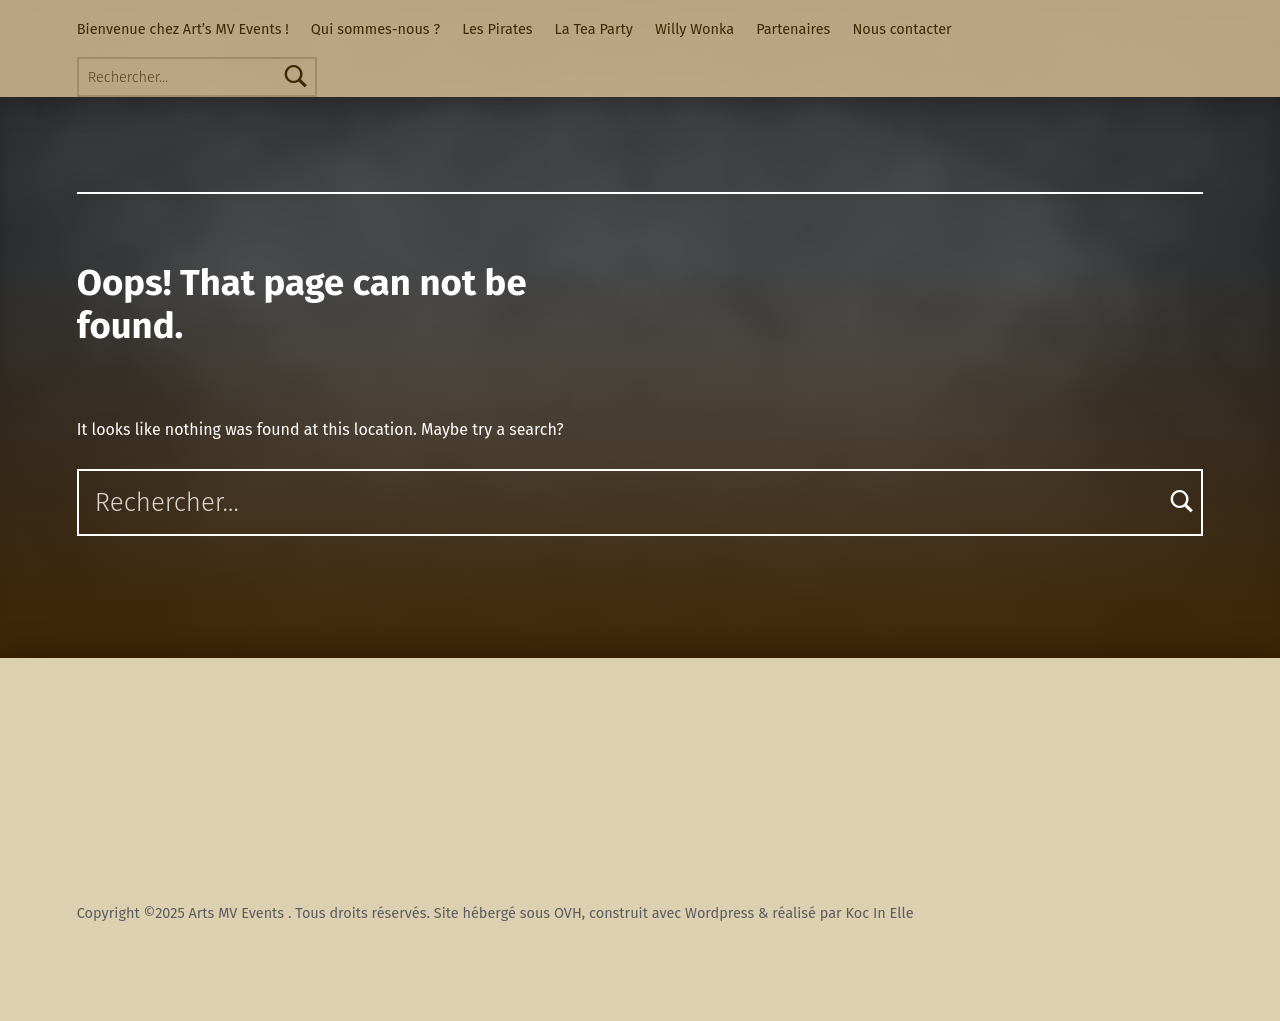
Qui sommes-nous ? (375, 29)
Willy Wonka (694, 29)
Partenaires (793, 29)
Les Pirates (497, 29)
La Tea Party (594, 29)
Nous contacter (901, 29)
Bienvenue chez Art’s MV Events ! (183, 29)
